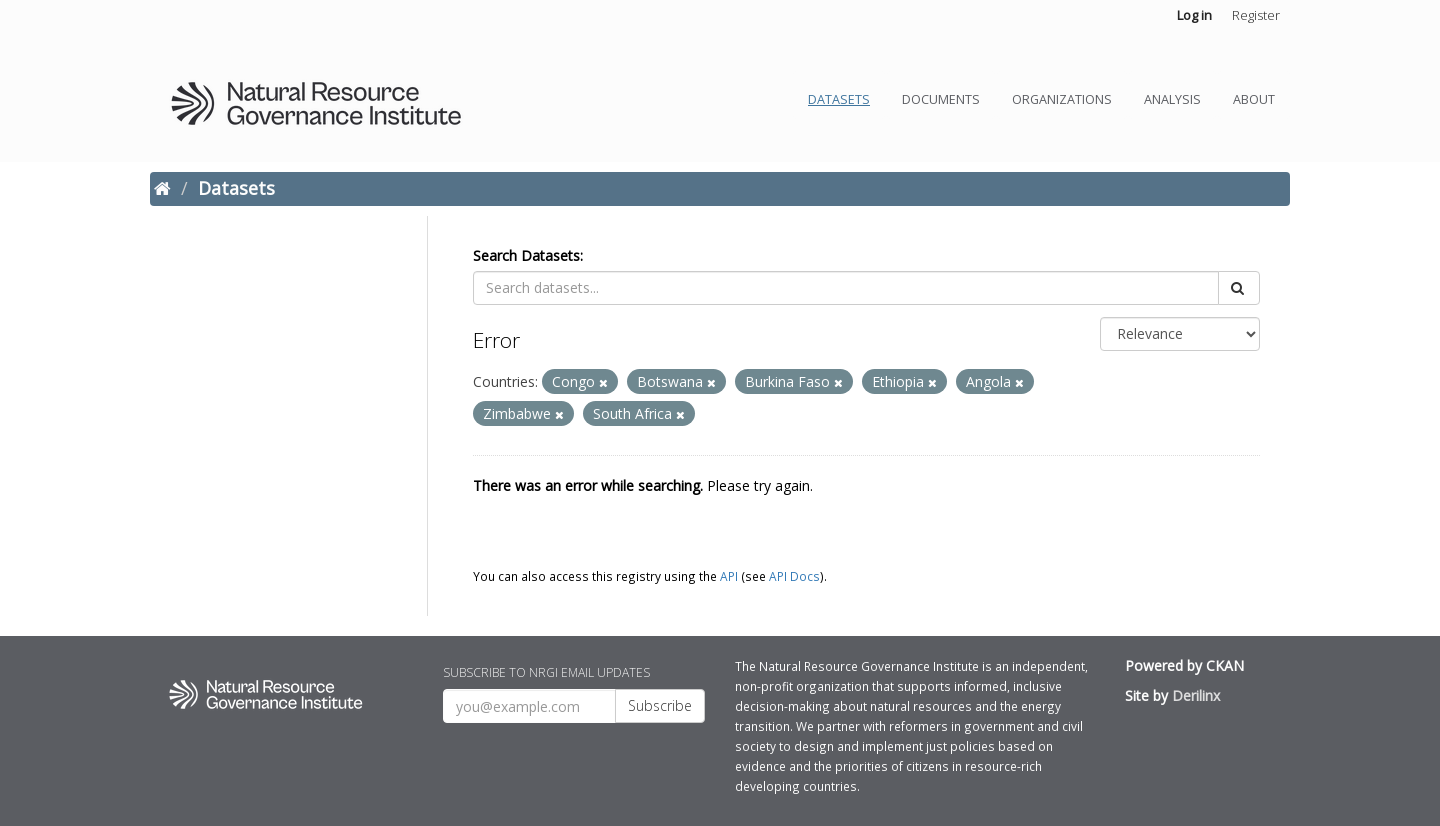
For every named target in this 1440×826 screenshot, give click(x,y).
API (729, 576)
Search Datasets (526, 255)
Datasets (839, 99)
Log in (1194, 15)
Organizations (1062, 99)
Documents (941, 99)
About (1254, 99)
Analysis (1172, 99)
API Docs (794, 576)
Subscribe (660, 705)
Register (1256, 15)
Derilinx (1196, 695)
